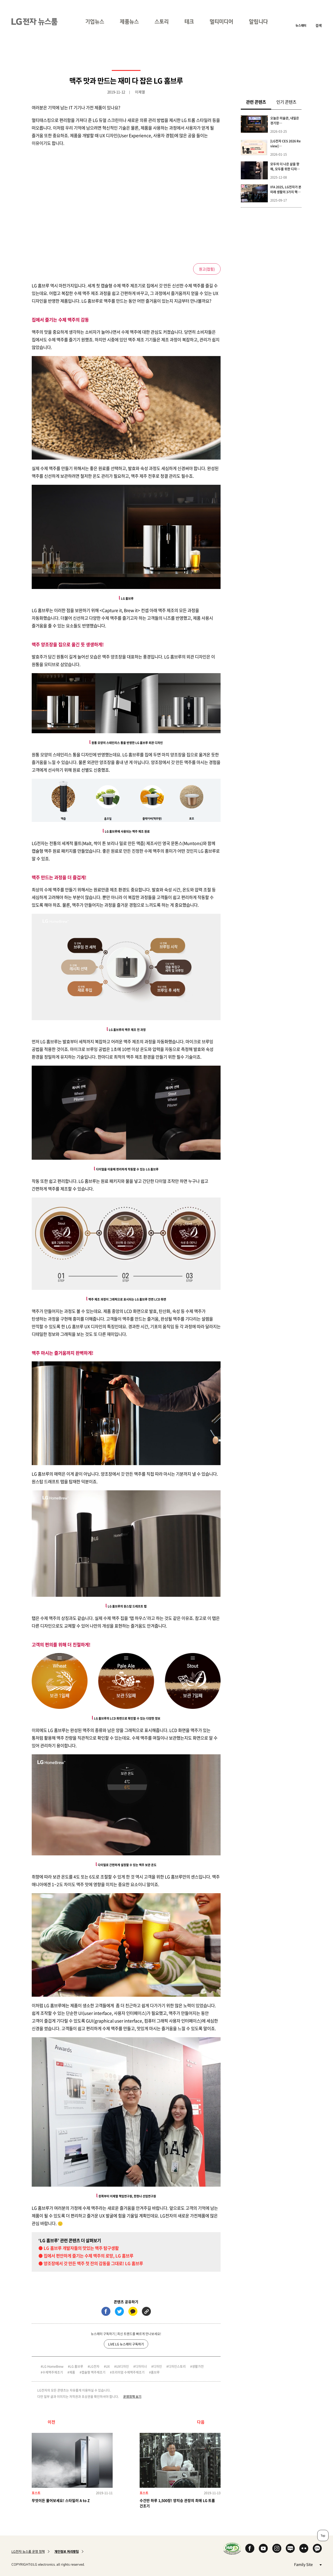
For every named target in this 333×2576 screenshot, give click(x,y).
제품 (72, 2372)
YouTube (263, 2548)
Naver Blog (290, 2548)
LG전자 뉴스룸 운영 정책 (28, 2551)
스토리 (161, 21)
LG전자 (94, 2366)
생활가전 (198, 2366)
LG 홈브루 (76, 2366)
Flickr (303, 2548)
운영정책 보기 (132, 2396)
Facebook (249, 2548)
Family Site (308, 2564)
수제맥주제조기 (52, 2372)
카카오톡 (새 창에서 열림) (132, 2311)
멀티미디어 (221, 21)
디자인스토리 (177, 2366)
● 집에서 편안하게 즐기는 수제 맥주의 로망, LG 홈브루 (85, 2256)
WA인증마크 (232, 2548)
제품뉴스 (129, 21)
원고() (207, 269)
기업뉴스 (94, 21)
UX (108, 2366)
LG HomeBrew (52, 2366)
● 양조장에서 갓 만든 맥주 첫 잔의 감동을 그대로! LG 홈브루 (90, 2263)
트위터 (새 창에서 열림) (119, 2311)
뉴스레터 (300, 25)
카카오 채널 (317, 2548)
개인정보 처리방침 (66, 2551)
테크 (189, 21)
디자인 (157, 2366)
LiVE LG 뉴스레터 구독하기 (126, 2344)
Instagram (276, 2548)
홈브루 (155, 2372)
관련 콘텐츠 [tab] (258, 102)
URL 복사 (146, 2311)
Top (323, 2535)
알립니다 (258, 21)
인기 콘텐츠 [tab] (286, 102)
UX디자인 (122, 2366)
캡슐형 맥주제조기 (93, 2372)
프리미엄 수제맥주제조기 (128, 2372)
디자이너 (141, 2366)
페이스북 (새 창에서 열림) (105, 2311)
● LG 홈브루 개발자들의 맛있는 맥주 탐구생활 (78, 2248)
